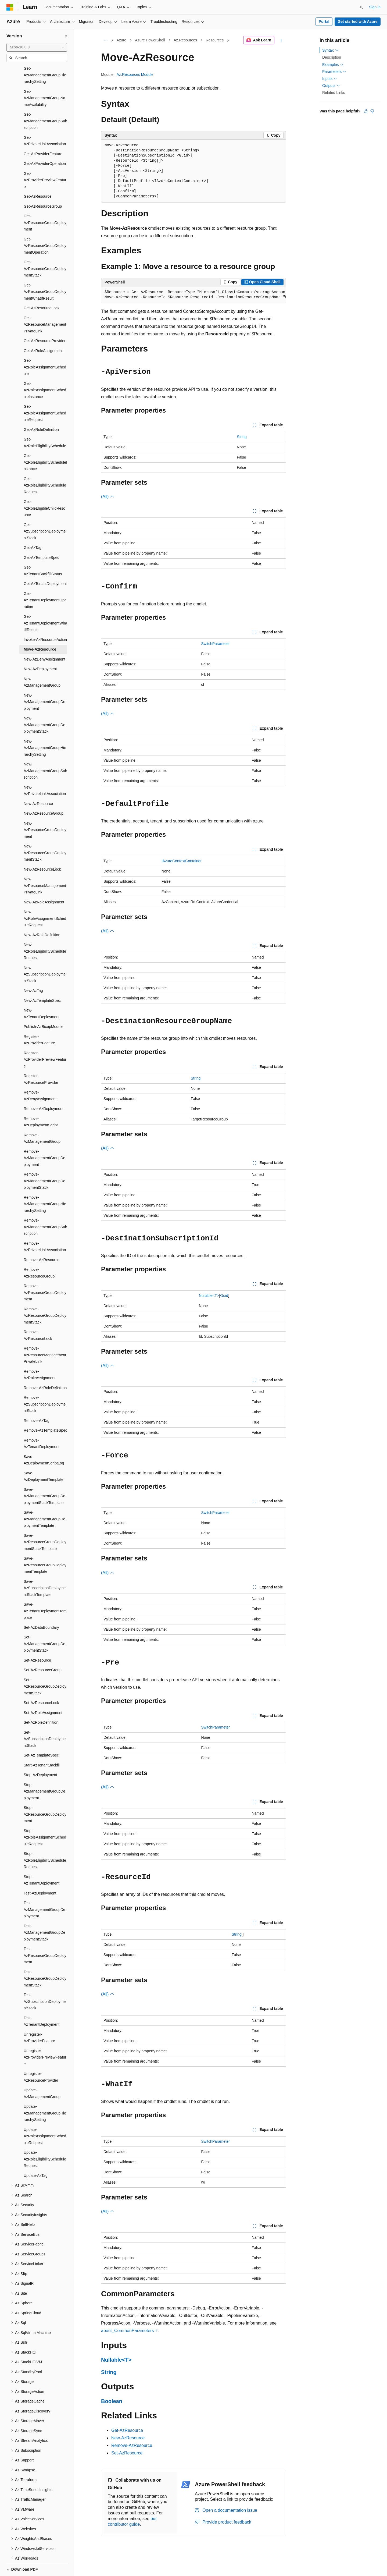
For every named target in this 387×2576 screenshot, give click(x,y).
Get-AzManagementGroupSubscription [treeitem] (45, 102)
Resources (215, 40)
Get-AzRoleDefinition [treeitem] (41, 411)
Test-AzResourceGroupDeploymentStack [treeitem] (45, 1960)
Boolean (111, 2401)
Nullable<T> (209, 1295)
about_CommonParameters (127, 2330)
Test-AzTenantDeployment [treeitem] (41, 2002)
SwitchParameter (215, 643)
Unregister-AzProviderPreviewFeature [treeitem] (45, 2039)
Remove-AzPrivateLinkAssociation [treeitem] (45, 1228)
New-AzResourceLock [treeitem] (42, 851)
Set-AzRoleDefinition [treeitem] (41, 1704)
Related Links (333, 92)
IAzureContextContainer (182, 861)
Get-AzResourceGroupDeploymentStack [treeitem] (45, 250)
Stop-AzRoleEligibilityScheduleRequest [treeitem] (45, 1841)
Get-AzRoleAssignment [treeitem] (43, 332)
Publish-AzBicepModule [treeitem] (43, 1008)
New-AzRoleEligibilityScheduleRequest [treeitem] (45, 932)
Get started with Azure (357, 21)
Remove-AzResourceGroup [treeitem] (39, 1254)
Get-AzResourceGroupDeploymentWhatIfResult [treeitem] (45, 273)
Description (331, 57)
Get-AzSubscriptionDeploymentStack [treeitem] (45, 512)
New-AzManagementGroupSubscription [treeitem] (45, 752)
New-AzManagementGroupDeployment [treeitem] (44, 683)
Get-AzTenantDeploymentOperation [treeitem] (45, 581)
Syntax (330, 50)
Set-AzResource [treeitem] (37, 1642)
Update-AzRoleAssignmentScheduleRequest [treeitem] (45, 2117)
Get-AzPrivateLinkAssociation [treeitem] (45, 122)
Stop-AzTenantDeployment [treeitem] (41, 1861)
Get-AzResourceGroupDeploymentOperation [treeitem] (45, 227)
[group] (193, 294)
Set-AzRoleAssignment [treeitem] (43, 1694)
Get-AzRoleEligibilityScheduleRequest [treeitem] (45, 467)
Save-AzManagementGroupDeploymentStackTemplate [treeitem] (44, 1477)
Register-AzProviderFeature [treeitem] (39, 1021)
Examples (332, 64)
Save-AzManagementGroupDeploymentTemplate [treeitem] (44, 1500)
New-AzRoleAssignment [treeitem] (44, 883)
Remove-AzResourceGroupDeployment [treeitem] (45, 1274)
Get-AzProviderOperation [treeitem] (45, 145)
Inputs (329, 78)
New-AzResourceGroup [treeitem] (43, 795)
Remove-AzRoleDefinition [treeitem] (45, 1369)
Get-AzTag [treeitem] (32, 529)
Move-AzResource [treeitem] (40, 631)
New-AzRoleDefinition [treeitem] (42, 916)
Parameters (334, 71)
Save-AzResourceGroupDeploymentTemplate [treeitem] (45, 1546)
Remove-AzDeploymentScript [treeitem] (41, 1103)
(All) (107, 496)
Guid (224, 1295)
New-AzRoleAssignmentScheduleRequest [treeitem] (45, 900)
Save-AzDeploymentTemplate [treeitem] (43, 1457)
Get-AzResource (127, 2430)
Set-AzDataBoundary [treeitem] (41, 1609)
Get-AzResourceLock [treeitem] (41, 289)
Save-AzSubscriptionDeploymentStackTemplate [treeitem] (45, 1569)
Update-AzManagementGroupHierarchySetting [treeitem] (45, 2094)
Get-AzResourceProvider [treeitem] (45, 322)
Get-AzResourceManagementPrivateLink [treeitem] (45, 306)
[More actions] (281, 40)
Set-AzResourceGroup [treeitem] (43, 1651)
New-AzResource (128, 2438)
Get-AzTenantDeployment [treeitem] (45, 565)
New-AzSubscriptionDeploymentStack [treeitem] (45, 955)
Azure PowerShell (150, 40)
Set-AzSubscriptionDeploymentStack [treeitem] (45, 1720)
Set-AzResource (127, 2453)
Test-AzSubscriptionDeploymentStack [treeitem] (45, 1983)
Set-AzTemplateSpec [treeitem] (41, 1736)
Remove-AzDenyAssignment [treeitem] (40, 1077)
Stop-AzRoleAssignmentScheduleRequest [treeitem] (45, 1819)
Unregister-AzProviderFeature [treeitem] (39, 2019)
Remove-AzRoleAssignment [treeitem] (39, 1356)
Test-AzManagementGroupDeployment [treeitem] (44, 1891)
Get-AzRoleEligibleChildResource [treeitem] (44, 489)
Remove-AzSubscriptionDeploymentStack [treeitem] (45, 1385)
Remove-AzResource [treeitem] (41, 1241)
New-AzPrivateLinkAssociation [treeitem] (45, 772)
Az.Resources (185, 40)
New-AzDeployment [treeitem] (40, 650)
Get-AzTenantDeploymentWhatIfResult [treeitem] (45, 604)
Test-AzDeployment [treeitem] (40, 1874)
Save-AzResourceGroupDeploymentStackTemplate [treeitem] (45, 1523)
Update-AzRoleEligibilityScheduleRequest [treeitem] (45, 2140)
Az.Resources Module (135, 74)
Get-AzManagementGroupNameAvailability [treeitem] (44, 79)
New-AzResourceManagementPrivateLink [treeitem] (45, 867)
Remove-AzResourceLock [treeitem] (38, 1316)
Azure (122, 40)
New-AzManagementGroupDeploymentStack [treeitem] (44, 706)
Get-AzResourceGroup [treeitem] (43, 188)
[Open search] (361, 7)
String (242, 437)
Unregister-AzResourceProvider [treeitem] (41, 2058)
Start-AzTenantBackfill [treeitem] (42, 1746)
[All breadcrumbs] (105, 40)
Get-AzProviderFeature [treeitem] (43, 135)
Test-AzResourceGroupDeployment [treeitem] (45, 1937)
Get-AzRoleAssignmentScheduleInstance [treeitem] (45, 371)
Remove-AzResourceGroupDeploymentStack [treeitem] (45, 1297)
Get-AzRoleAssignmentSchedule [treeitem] (45, 348)
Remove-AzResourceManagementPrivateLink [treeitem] (45, 1336)
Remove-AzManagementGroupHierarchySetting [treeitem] (45, 1185)
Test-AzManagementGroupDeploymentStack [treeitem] (44, 1914)
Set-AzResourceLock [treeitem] (41, 1684)
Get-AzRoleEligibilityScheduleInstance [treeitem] (45, 443)
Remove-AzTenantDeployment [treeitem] (41, 1425)
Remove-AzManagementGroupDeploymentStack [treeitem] (44, 1162)
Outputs (331, 85)
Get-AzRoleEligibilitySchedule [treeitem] (45, 424)
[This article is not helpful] (372, 111)
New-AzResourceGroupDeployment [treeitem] (45, 811)
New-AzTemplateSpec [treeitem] (42, 982)
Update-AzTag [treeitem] (36, 2157)
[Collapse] (65, 36)
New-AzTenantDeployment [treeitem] (41, 994)
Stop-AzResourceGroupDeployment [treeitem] (45, 1795)
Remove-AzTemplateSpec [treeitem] (45, 1412)
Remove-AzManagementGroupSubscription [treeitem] (45, 1208)
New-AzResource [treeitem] (38, 785)
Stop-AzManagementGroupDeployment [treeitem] (44, 1773)
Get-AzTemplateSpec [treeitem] (41, 539)
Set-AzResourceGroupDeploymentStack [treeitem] (45, 1668)
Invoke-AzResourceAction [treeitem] (45, 621)
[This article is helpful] (366, 111)
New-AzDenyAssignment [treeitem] (44, 640)
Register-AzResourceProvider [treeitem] (41, 1060)
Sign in (375, 7)
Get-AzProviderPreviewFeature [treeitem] (45, 161)
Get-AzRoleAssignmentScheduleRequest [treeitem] (45, 394)
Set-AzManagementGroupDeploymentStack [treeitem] (44, 1625)
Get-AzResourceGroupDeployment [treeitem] (45, 204)
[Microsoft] (9, 7)
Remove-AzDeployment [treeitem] (43, 1090)
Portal (324, 21)
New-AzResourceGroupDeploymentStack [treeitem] (45, 834)
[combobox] (36, 47)
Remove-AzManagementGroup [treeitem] (42, 1119)
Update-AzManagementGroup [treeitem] (42, 2074)
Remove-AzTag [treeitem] (36, 1402)
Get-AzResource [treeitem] (37, 178)
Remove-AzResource (131, 2445)
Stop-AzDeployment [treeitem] (40, 1756)
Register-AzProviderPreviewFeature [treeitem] (45, 1041)
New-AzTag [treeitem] (33, 972)
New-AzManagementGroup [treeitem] (42, 663)
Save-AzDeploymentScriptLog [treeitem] (44, 1441)
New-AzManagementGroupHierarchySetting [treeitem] (45, 729)
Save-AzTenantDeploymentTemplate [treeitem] (45, 1592)
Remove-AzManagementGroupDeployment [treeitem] (44, 1139)
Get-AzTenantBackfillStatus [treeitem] (43, 552)
